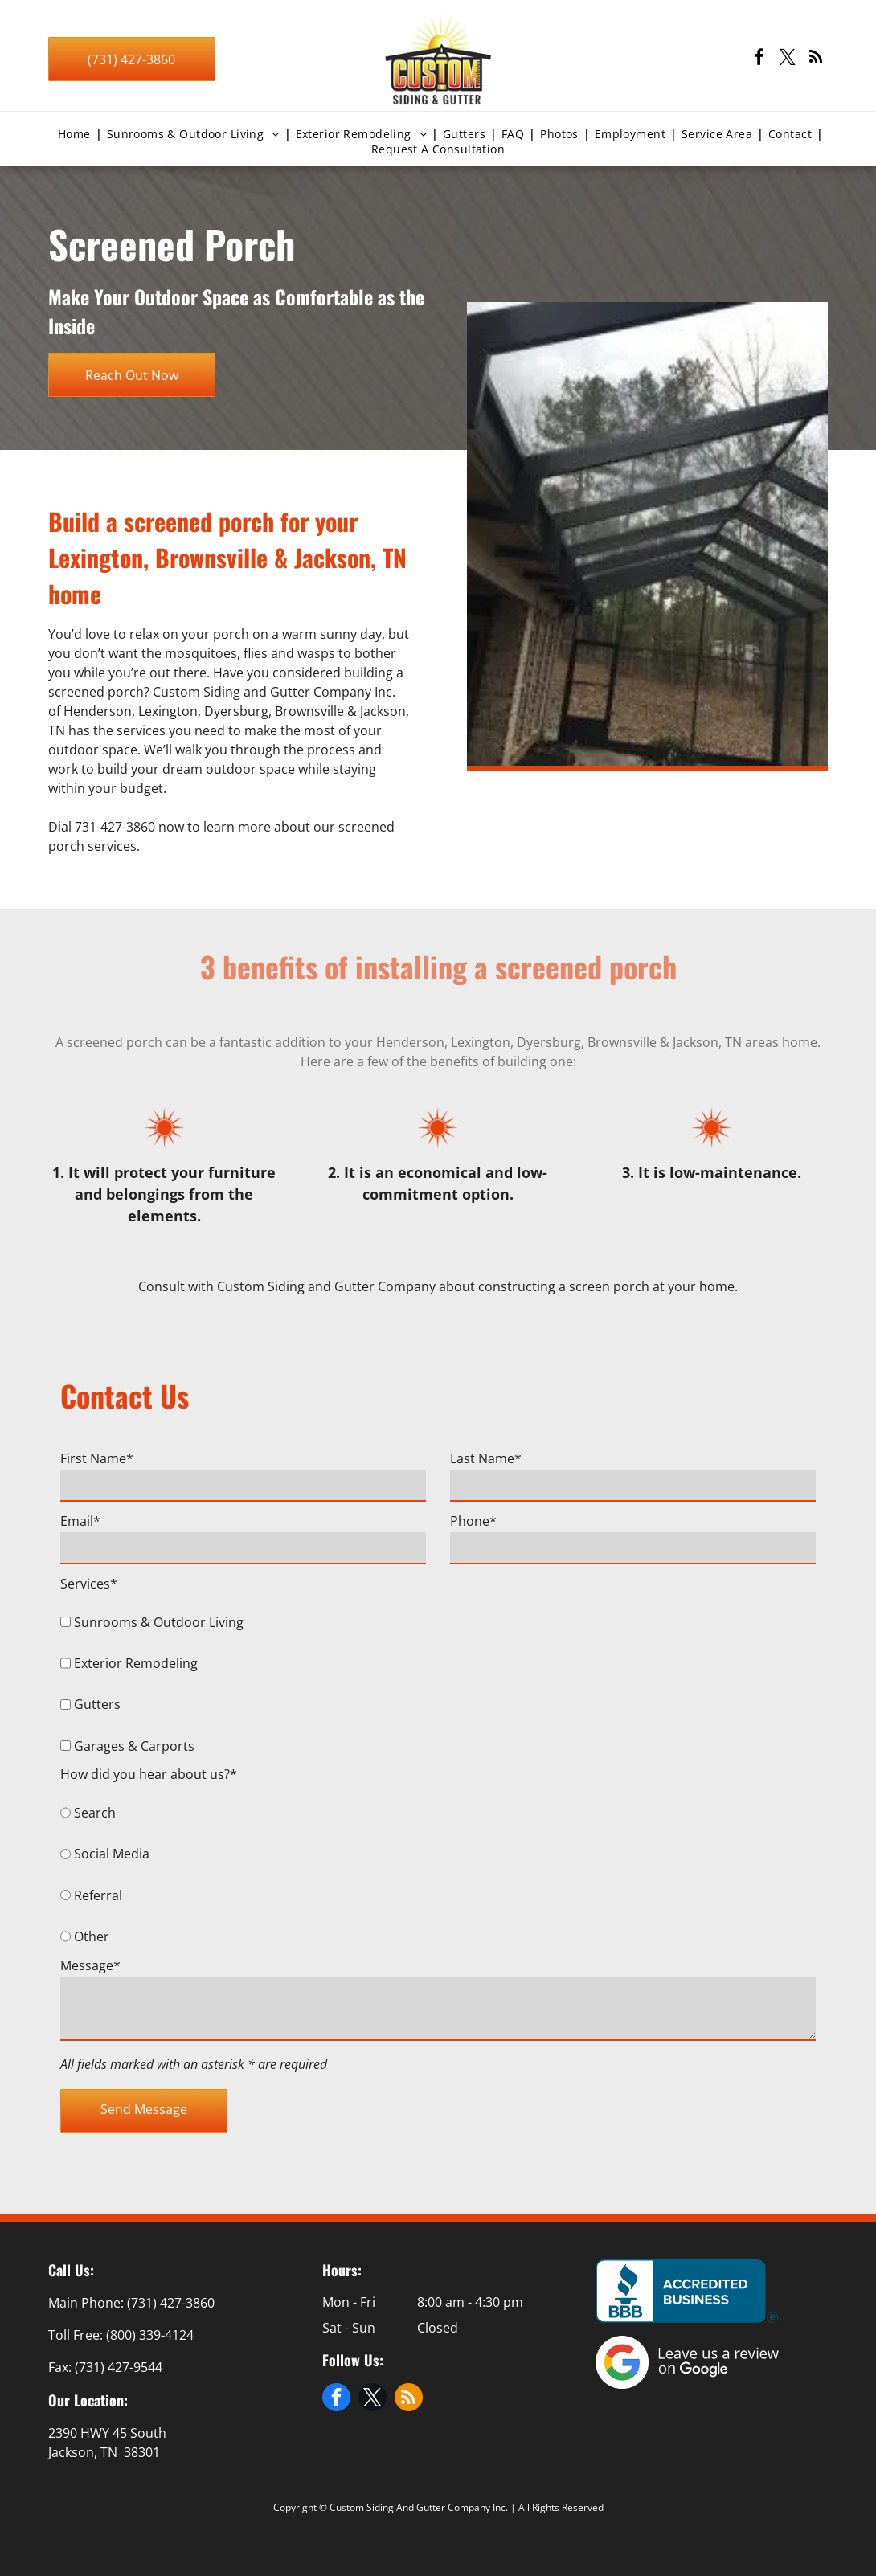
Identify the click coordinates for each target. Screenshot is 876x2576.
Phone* (473, 1521)
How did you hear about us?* (148, 1774)
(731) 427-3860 (171, 2303)
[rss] (816, 59)
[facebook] (759, 59)
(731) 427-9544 (118, 2367)
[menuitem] (77, 133)
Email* (80, 1521)
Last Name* (486, 1458)
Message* (90, 1965)
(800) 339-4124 (150, 2335)
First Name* (96, 1458)
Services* (88, 1584)
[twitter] (788, 59)
